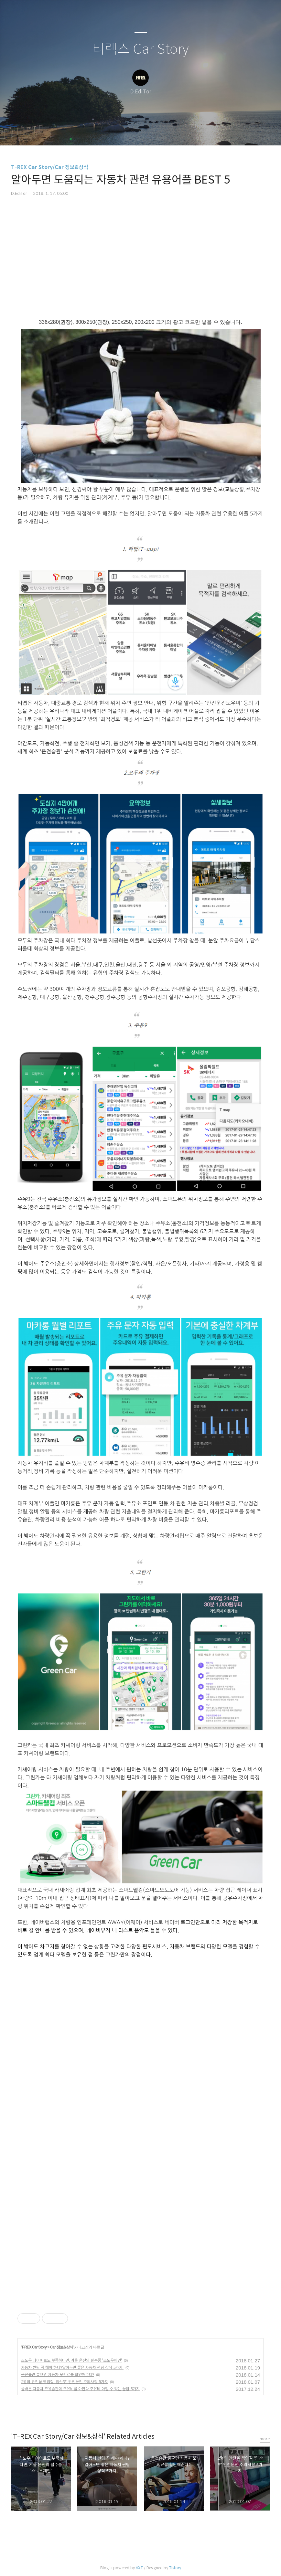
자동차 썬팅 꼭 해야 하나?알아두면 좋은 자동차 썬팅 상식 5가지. (72, 2367)
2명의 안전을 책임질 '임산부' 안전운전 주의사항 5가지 (64, 2381)
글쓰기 (107, 132)
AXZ (139, 2567)
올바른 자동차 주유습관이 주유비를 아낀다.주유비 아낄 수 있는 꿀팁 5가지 (80, 2388)
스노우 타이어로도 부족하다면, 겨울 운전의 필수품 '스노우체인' (71, 2360)
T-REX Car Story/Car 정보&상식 (49, 167)
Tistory (175, 2567)
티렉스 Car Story (140, 49)
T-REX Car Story (34, 2347)
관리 (173, 132)
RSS (151, 132)
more (265, 2439)
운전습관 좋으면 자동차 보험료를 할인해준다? (57, 2374)
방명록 (129, 132)
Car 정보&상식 (61, 2347)
